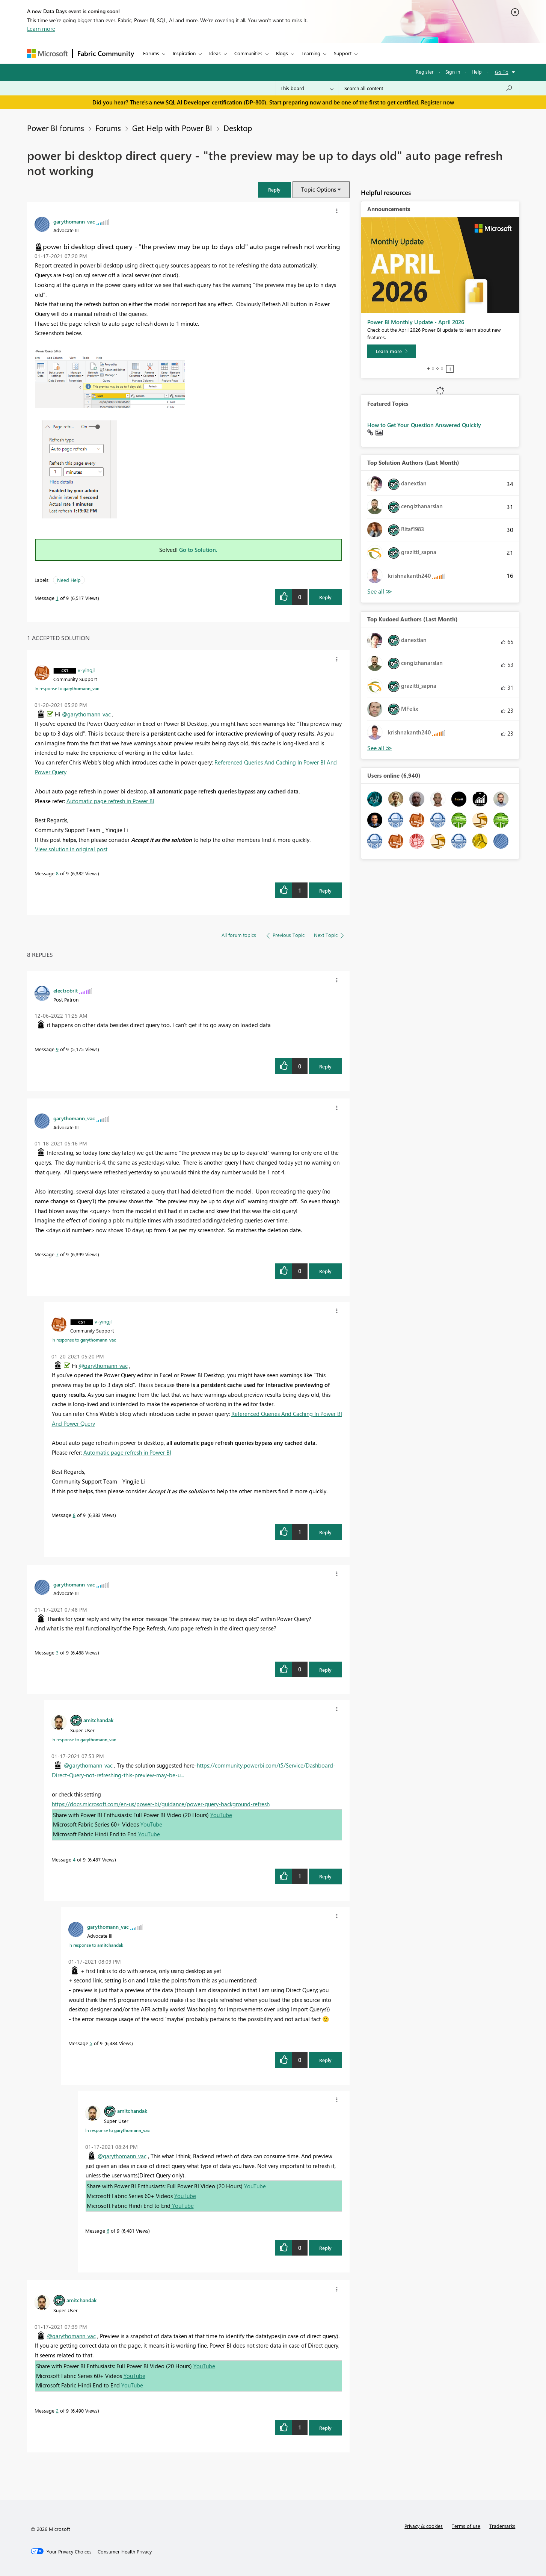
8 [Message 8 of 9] (57, 873)
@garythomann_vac (86, 714)
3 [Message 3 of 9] (57, 1652)
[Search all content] (428, 88)
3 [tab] (437, 368)
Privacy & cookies (423, 2526)
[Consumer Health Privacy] (125, 2551)
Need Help (69, 579)
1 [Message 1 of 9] (57, 598)
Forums (151, 53)
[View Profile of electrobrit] (65, 990)
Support (342, 53)
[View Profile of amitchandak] (98, 1720)
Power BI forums (55, 127)
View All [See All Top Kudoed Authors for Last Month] (379, 748)
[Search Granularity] (307, 88)
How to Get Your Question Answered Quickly (424, 425)
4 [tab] (441, 368)
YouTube (221, 1815)
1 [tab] (428, 368)
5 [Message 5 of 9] (91, 2043)
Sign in (452, 71)
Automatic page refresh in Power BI (110, 801)
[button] (274, 189)
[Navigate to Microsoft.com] (47, 53)
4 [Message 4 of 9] (74, 1859)
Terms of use (466, 2526)
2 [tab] (432, 368)
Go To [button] (501, 72)
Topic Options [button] (318, 189)
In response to (67, 688)
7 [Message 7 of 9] (57, 1254)
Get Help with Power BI (172, 127)
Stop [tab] (450, 369)
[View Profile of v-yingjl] (86, 670)
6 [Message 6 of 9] (108, 2230)
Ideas (215, 53)
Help (477, 71)
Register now (437, 102)
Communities (248, 53)
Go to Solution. (198, 549)
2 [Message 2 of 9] (57, 2410)
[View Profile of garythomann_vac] (74, 221)
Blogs (282, 53)
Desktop (237, 127)
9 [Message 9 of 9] (57, 1049)
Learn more (41, 28)
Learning (311, 53)
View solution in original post (71, 849)
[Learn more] (391, 351)
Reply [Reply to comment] (325, 890)
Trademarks (502, 2526)
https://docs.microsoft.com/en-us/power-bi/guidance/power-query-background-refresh (161, 1804)
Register (425, 71)
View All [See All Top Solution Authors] (379, 591)
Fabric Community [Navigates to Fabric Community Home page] (105, 53)
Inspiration (184, 53)
